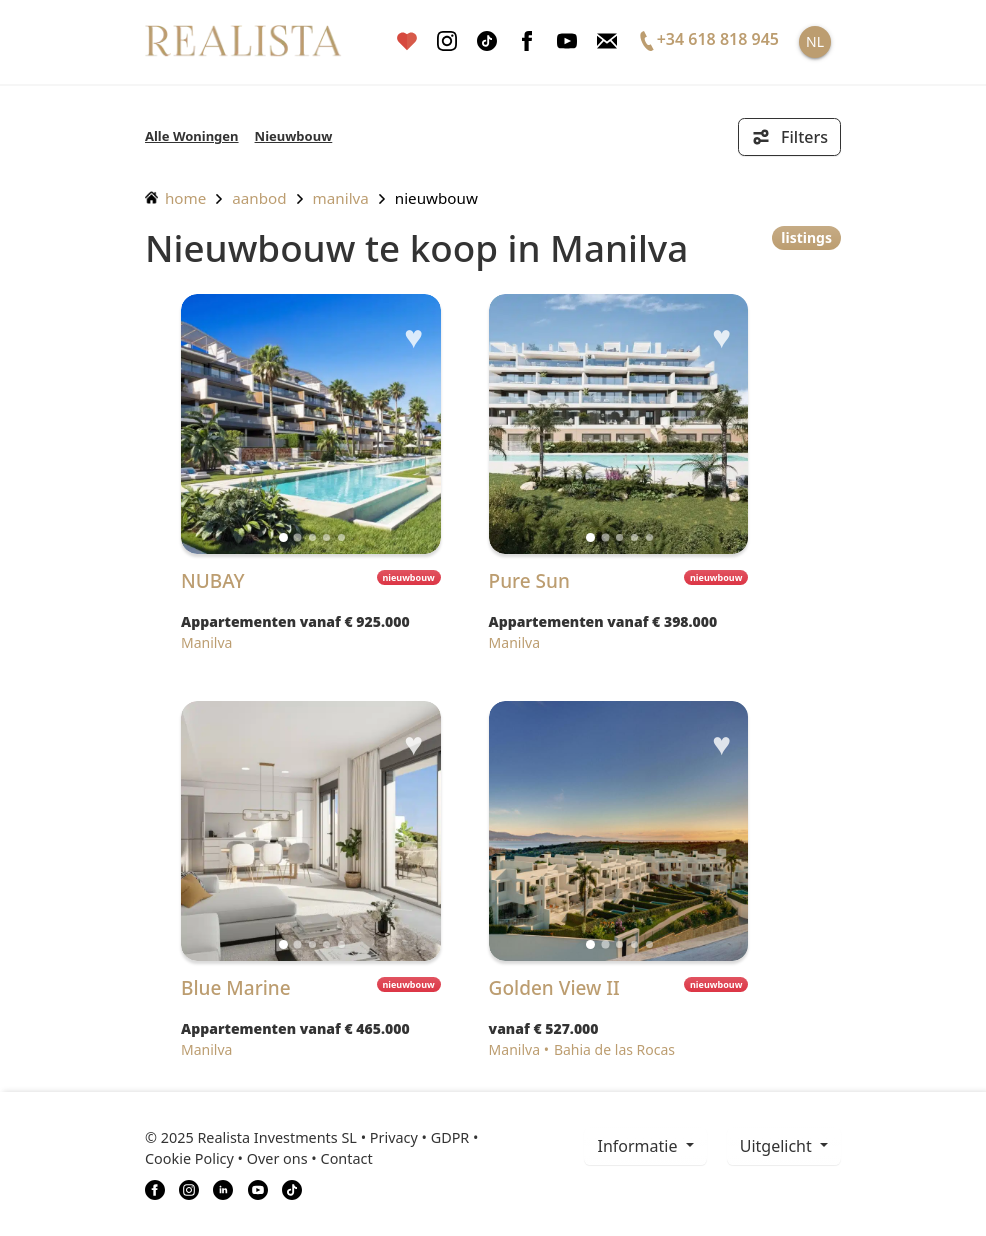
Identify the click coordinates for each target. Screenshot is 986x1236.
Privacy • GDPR (420, 1137)
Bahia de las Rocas (614, 1049)
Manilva (341, 198)
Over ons (277, 1158)
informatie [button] (639, 1146)
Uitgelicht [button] (778, 1146)
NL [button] (815, 41)
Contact (347, 1158)
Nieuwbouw (294, 136)
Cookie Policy (189, 1158)
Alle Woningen (192, 136)
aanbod (259, 198)
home (175, 198)
